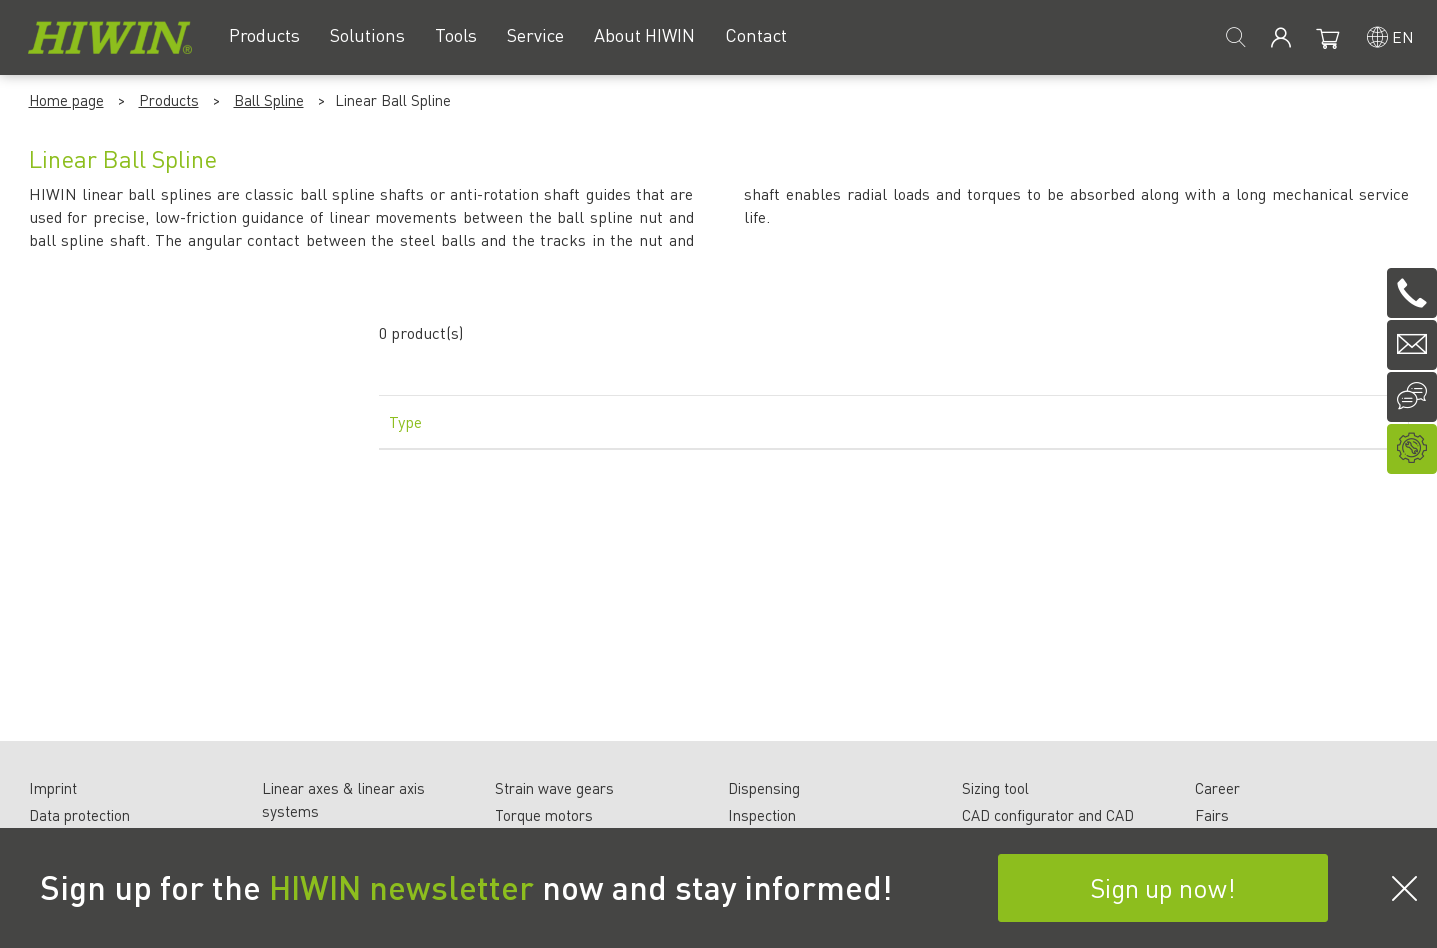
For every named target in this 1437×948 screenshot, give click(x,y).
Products (169, 100)
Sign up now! (1163, 887)
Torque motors (544, 815)
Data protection (79, 815)
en (1403, 36)
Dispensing (764, 788)
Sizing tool (995, 788)
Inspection (762, 815)
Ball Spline (269, 100)
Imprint (53, 788)
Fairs (1212, 815)
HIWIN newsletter (401, 887)
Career (1217, 788)
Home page (66, 100)
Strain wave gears (554, 788)
